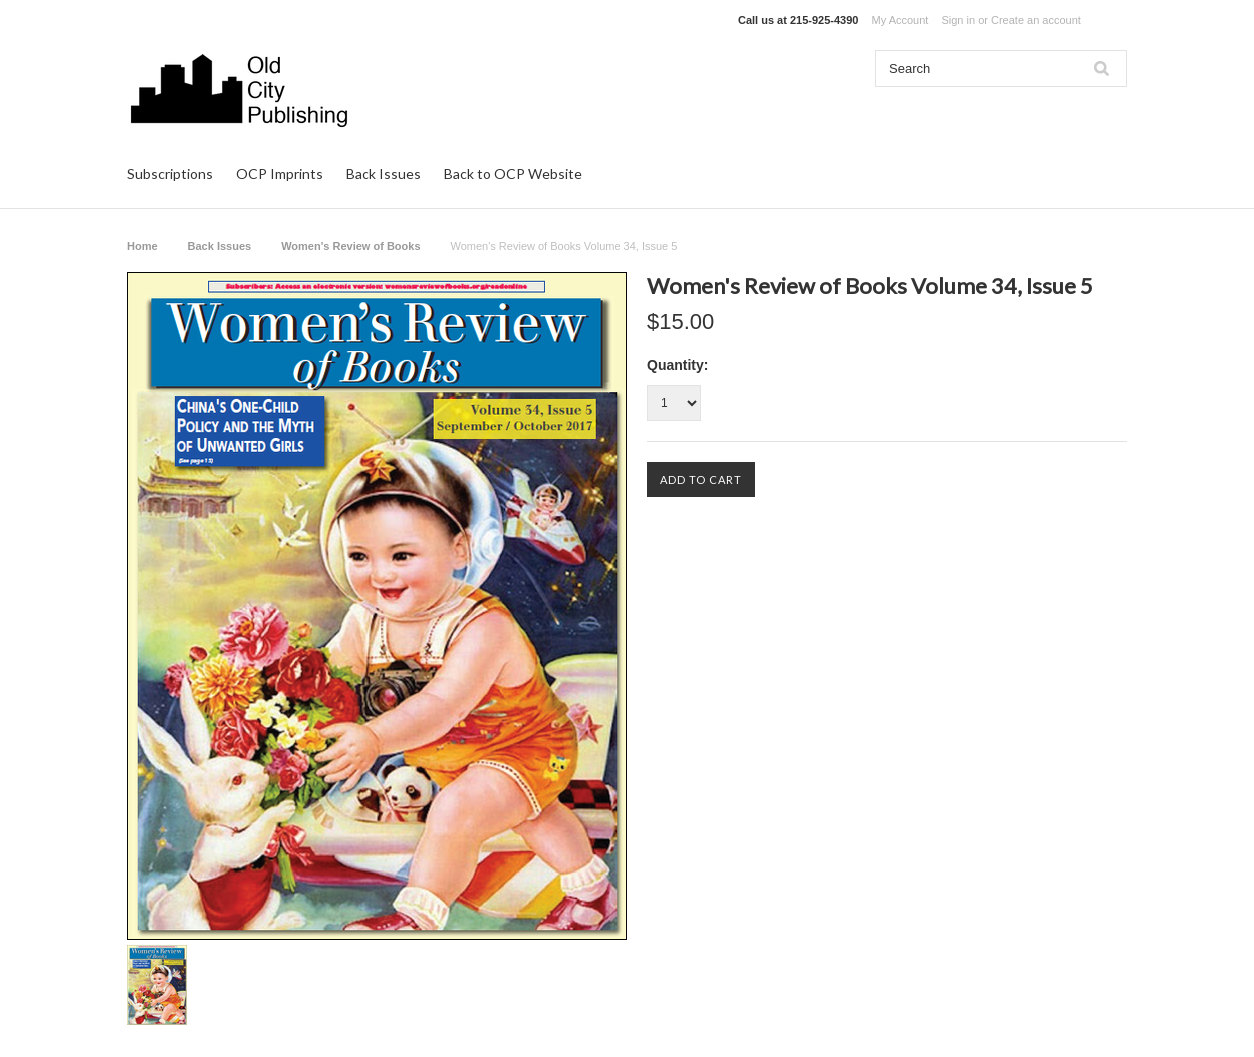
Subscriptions (170, 173)
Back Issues (383, 173)
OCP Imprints (279, 173)
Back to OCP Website (513, 173)
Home (142, 246)
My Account (900, 20)
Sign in (958, 20)
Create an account (1036, 20)
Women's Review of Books (350, 246)
